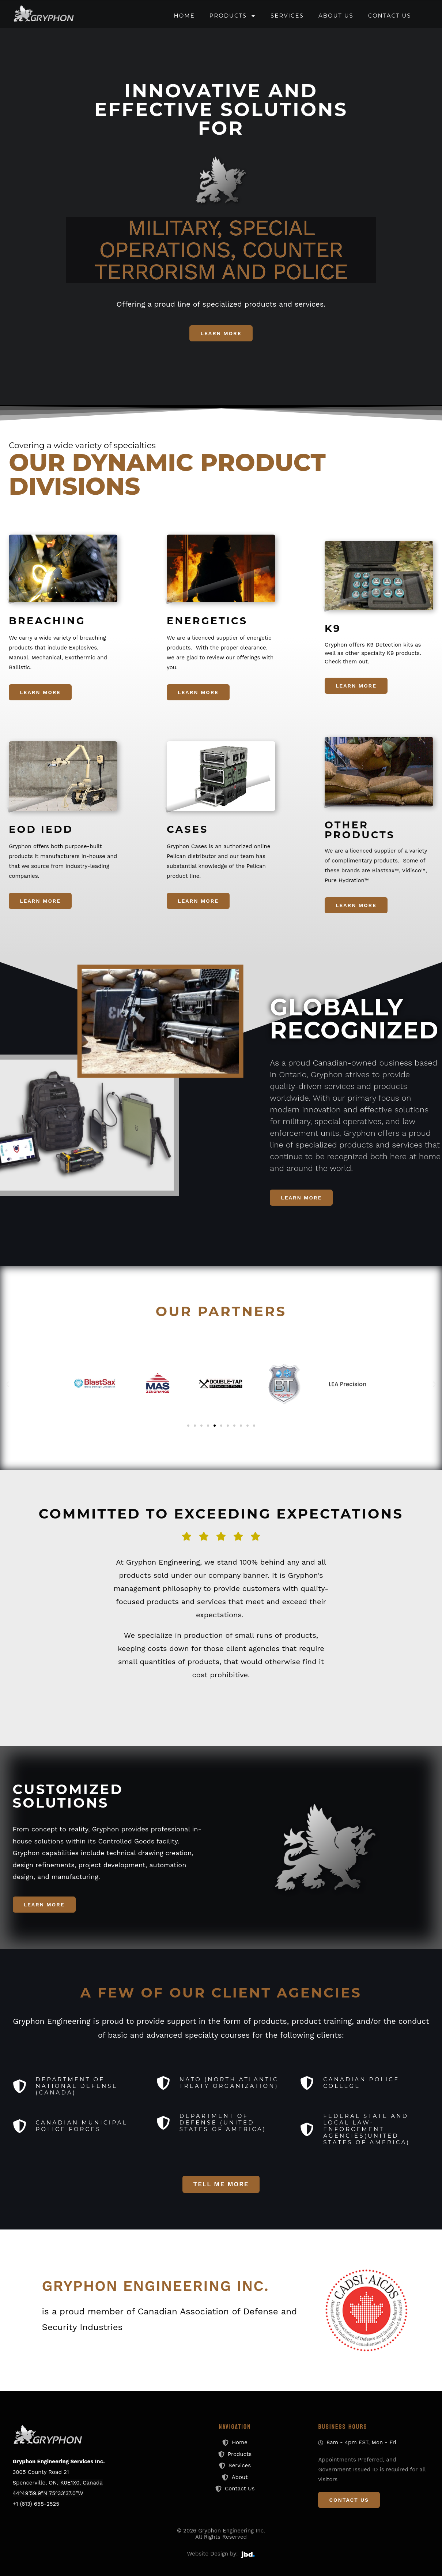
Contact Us (389, 15)
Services (287, 15)
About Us (336, 15)
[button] (7, 1384)
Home (184, 15)
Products (232, 16)
